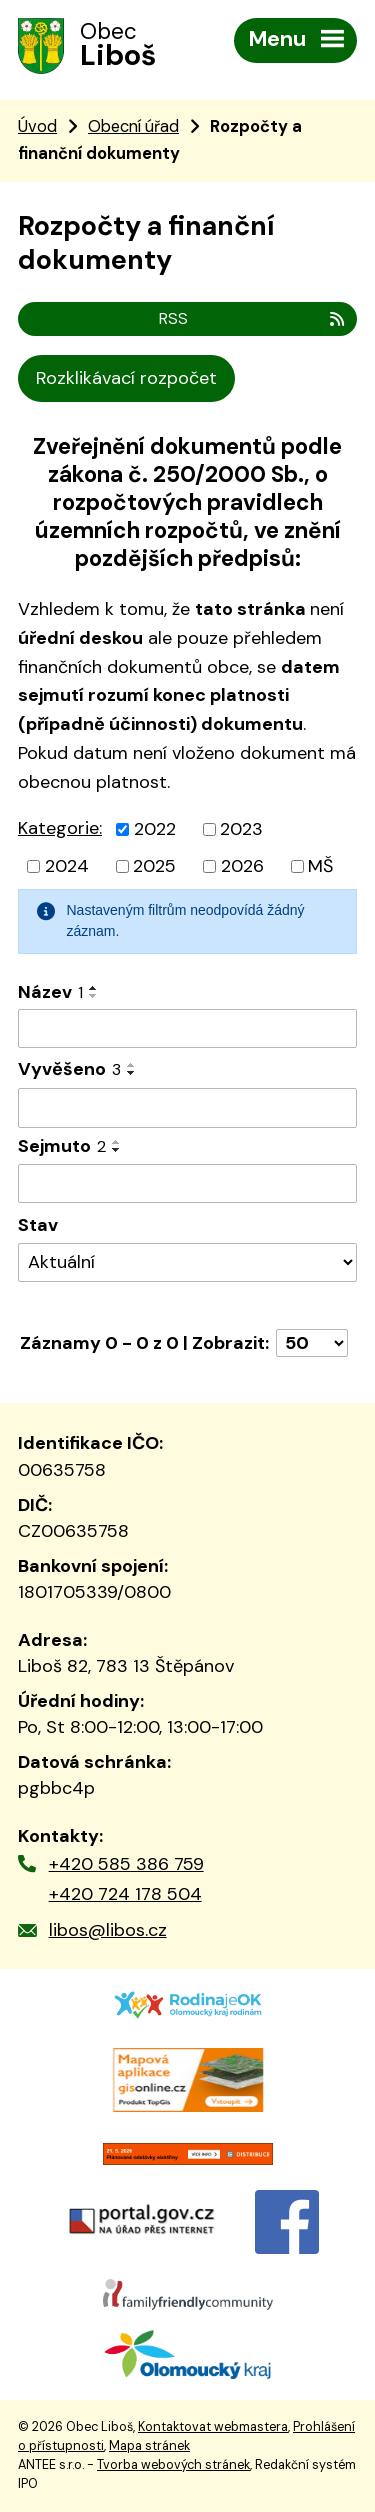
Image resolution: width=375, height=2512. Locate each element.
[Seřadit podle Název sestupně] (94, 996)
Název (50, 992)
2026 (242, 866)
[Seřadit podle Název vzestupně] (94, 988)
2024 (67, 866)
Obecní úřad (133, 126)
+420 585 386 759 (126, 1864)
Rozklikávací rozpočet (126, 378)
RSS (253, 318)
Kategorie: (60, 828)
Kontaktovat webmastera (213, 2427)
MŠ (320, 866)
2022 (155, 829)
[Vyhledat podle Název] (187, 1029)
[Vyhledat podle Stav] (187, 1262)
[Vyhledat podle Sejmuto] (187, 1184)
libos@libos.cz (108, 1930)
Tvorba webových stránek (173, 2465)
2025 (154, 866)
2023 (241, 829)
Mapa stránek (149, 2446)
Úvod (37, 126)
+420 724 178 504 (125, 1894)
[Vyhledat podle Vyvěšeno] (187, 1108)
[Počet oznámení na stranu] (312, 1343)
